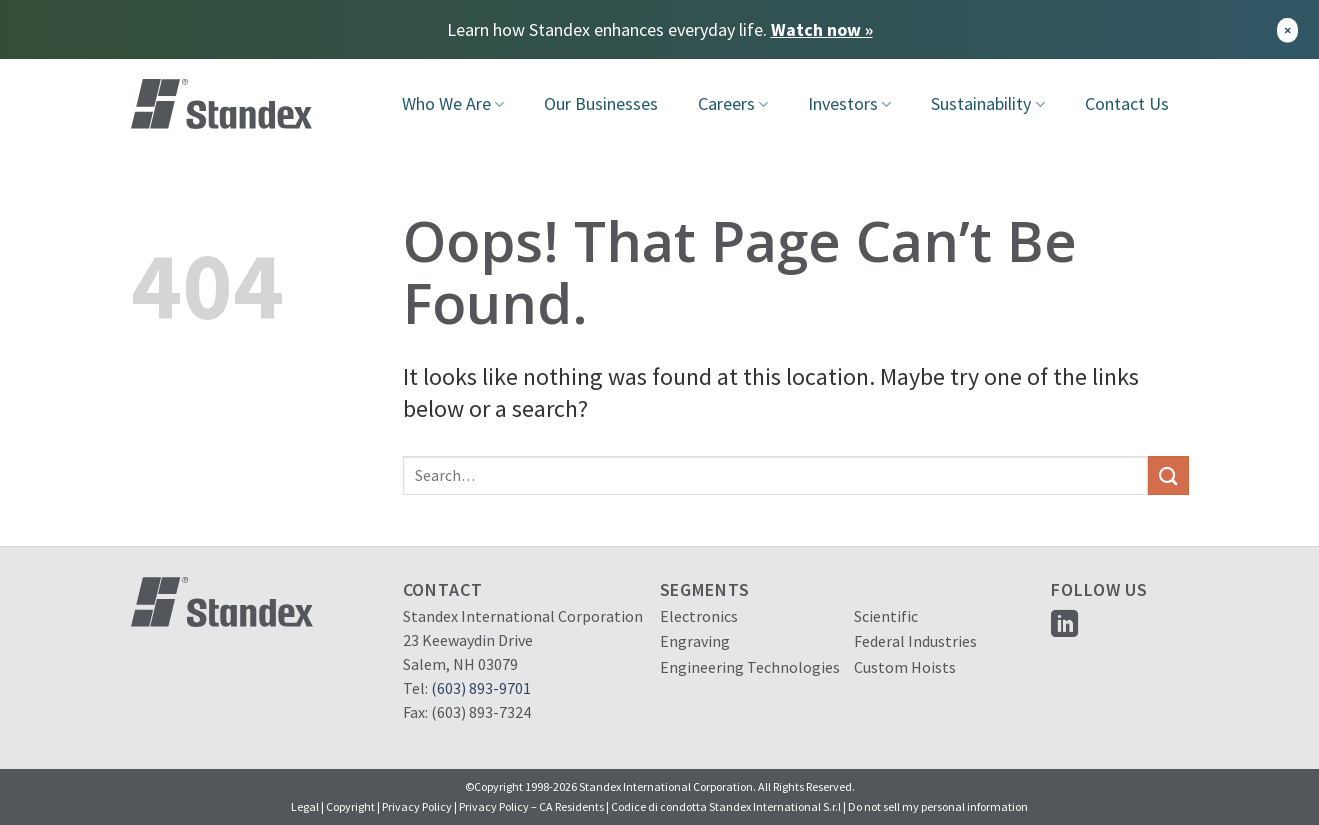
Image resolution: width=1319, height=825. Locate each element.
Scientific (886, 616)
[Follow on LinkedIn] (1064, 625)
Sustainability (987, 103)
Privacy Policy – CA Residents (531, 806)
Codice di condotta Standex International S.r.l (726, 806)
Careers (733, 103)
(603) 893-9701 (481, 688)
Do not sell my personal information (938, 806)
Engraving (695, 641)
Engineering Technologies (750, 667)
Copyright (350, 806)
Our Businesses (601, 103)
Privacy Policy (417, 806)
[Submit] (1168, 475)
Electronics (699, 616)
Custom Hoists (905, 667)
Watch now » (822, 29)
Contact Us (1127, 103)
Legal (305, 806)
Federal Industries (915, 641)
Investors (849, 103)
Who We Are (453, 103)
